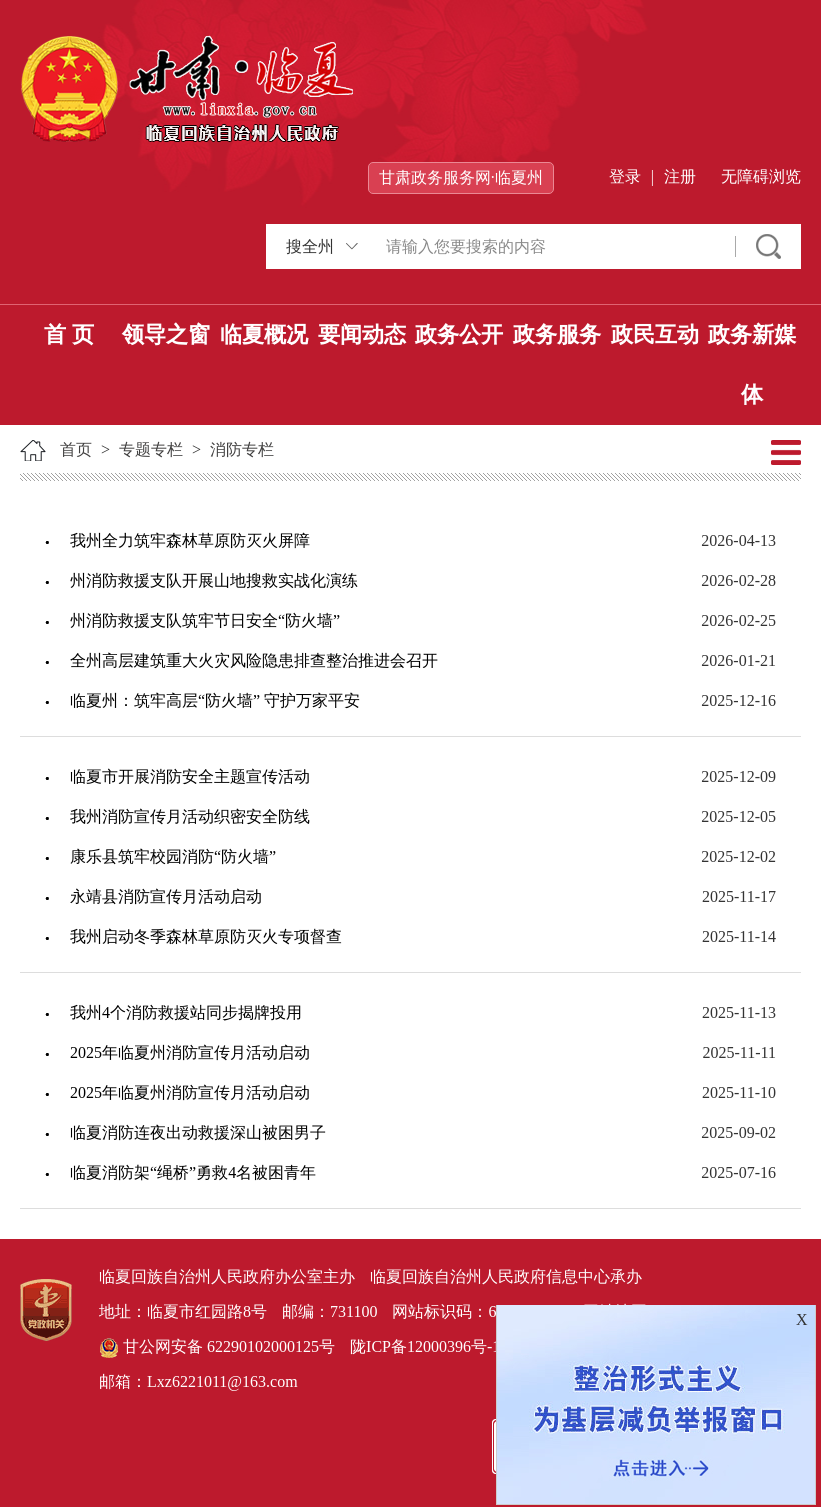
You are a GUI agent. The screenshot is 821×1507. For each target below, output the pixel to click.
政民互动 (655, 334)
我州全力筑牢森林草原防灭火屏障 (190, 540)
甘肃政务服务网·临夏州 (461, 177)
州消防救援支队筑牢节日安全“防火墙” (205, 620)
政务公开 (459, 334)
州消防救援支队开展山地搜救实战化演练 (214, 580)
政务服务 (557, 334)
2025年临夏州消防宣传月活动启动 (190, 1052)
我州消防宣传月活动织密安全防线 (190, 816)
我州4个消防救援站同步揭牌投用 (186, 1012)
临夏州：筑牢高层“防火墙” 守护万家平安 (215, 700)
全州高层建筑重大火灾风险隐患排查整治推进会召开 (254, 660)
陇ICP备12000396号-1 (425, 1346)
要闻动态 (362, 334)
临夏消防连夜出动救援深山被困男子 (198, 1132)
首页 (76, 449)
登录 (625, 176)
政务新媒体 (752, 364)
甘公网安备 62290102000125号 (217, 1348)
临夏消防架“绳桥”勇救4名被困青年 (193, 1172)
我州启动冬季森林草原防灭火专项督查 (206, 936)
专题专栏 (151, 449)
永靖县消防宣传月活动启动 (166, 896)
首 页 (69, 334)
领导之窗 (166, 334)
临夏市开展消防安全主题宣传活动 (190, 776)
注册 (680, 176)
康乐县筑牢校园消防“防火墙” (173, 856)
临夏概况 (264, 334)
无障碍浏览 (761, 176)
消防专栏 (242, 449)
